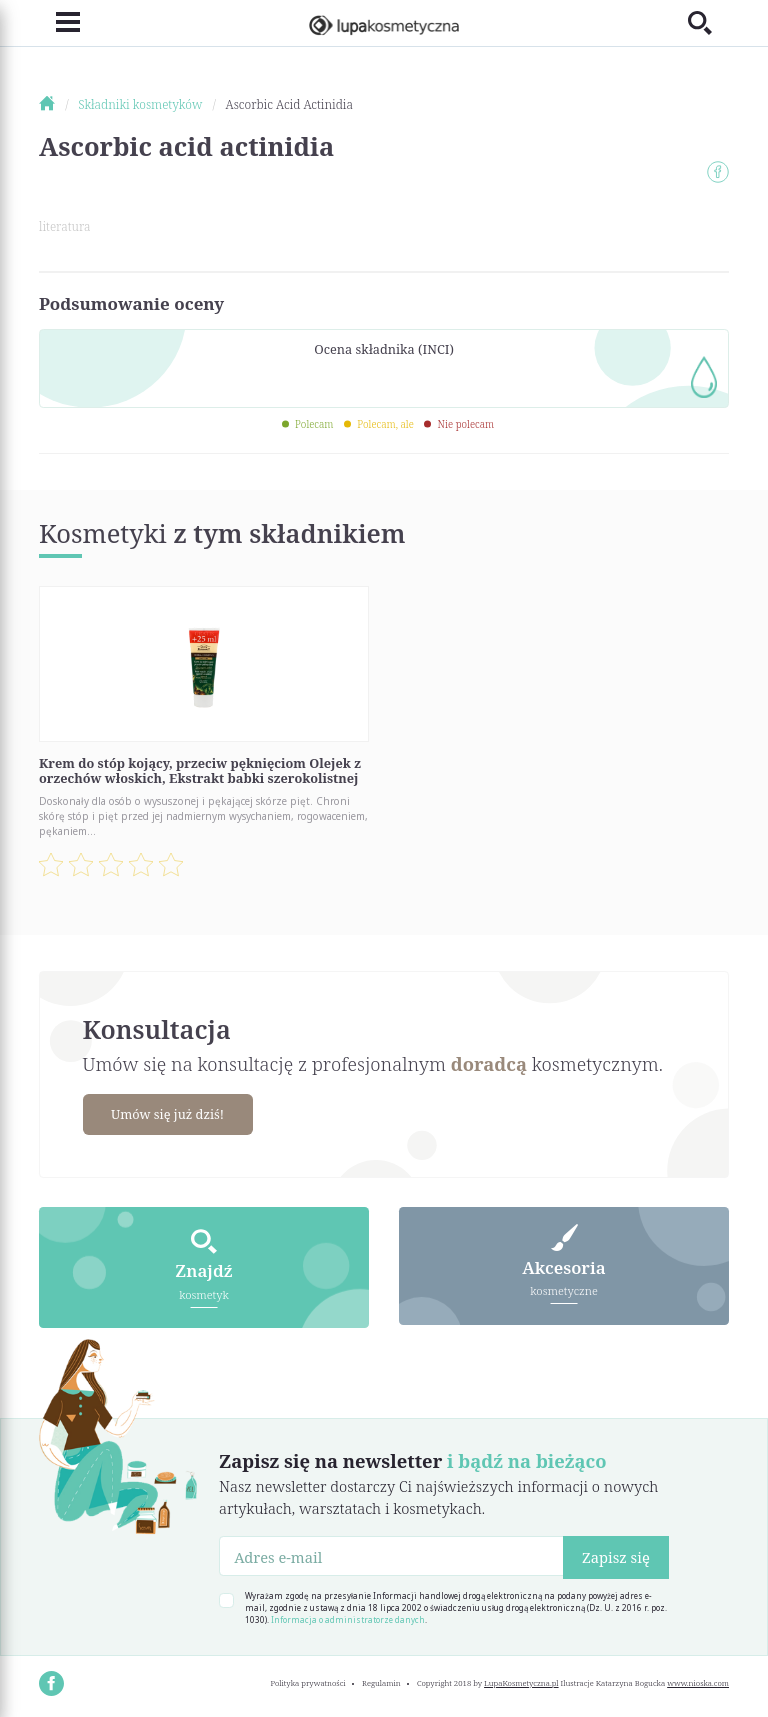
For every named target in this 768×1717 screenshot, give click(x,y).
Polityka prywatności (307, 1683)
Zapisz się (616, 1557)
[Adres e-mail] (391, 1556)
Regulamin (381, 1683)
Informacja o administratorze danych (348, 1619)
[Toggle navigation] (59, 22)
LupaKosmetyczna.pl (521, 1683)
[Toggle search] (708, 22)
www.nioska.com (698, 1683)
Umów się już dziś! (167, 1114)
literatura (64, 226)
